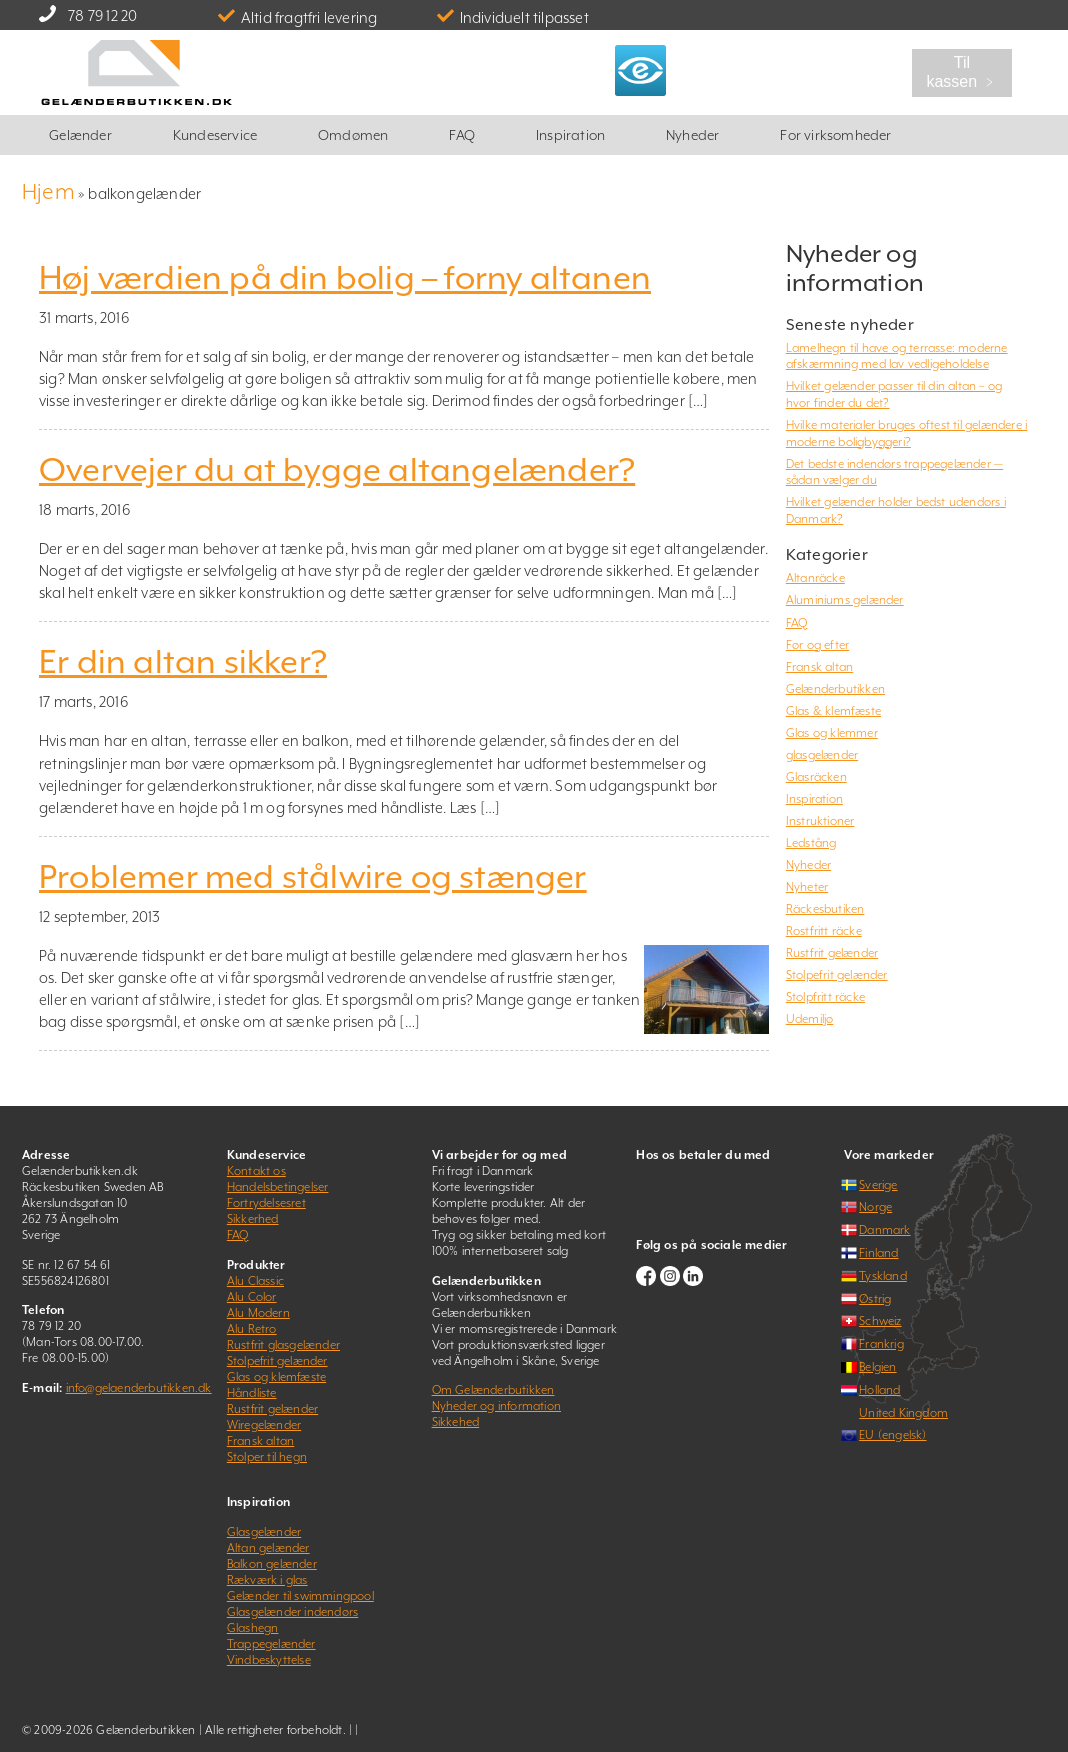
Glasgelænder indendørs (292, 1612)
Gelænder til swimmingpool (300, 1596)
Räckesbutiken (825, 909)
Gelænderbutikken (835, 689)
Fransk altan (819, 667)
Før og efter (817, 645)
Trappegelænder (271, 1644)
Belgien (877, 1367)
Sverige (878, 1185)
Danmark (884, 1230)
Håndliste (252, 1393)
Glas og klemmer (832, 733)
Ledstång (811, 843)
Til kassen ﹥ (961, 72)
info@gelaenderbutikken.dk (139, 1388)
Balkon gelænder (272, 1564)
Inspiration (570, 135)
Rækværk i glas (267, 1580)
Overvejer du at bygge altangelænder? (337, 470)
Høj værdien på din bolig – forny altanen (345, 278)
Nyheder (692, 135)
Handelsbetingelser (278, 1187)
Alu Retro (252, 1329)
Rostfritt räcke (824, 931)
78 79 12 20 (102, 15)
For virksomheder (835, 135)
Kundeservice (215, 135)
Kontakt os (256, 1171)
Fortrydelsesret (266, 1203)
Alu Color (252, 1297)
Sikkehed (456, 1422)
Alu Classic (255, 1281)
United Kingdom (903, 1413)
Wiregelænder (264, 1425)
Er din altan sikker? (183, 662)
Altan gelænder (268, 1548)
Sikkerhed (253, 1219)
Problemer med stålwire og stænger (313, 877)
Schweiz (880, 1321)
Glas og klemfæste (276, 1377)
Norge (875, 1207)
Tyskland (883, 1276)
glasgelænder (822, 755)
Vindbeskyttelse (269, 1660)
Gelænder (80, 135)
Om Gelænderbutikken (493, 1390)
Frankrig (881, 1344)
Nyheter (807, 887)
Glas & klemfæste (833, 711)
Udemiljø (810, 1019)
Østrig (875, 1299)
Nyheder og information (496, 1406)
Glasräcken (816, 777)
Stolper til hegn (267, 1457)
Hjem (48, 191)
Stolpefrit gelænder (837, 975)
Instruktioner (820, 821)
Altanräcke (815, 578)
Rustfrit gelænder (832, 953)
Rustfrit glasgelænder (283, 1345)
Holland (879, 1390)
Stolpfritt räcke (825, 997)
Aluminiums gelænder (845, 600)
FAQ (462, 135)
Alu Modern (258, 1313)
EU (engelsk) (892, 1435)
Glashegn (253, 1628)
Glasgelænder (264, 1532)
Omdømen (353, 135)
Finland (878, 1253)
